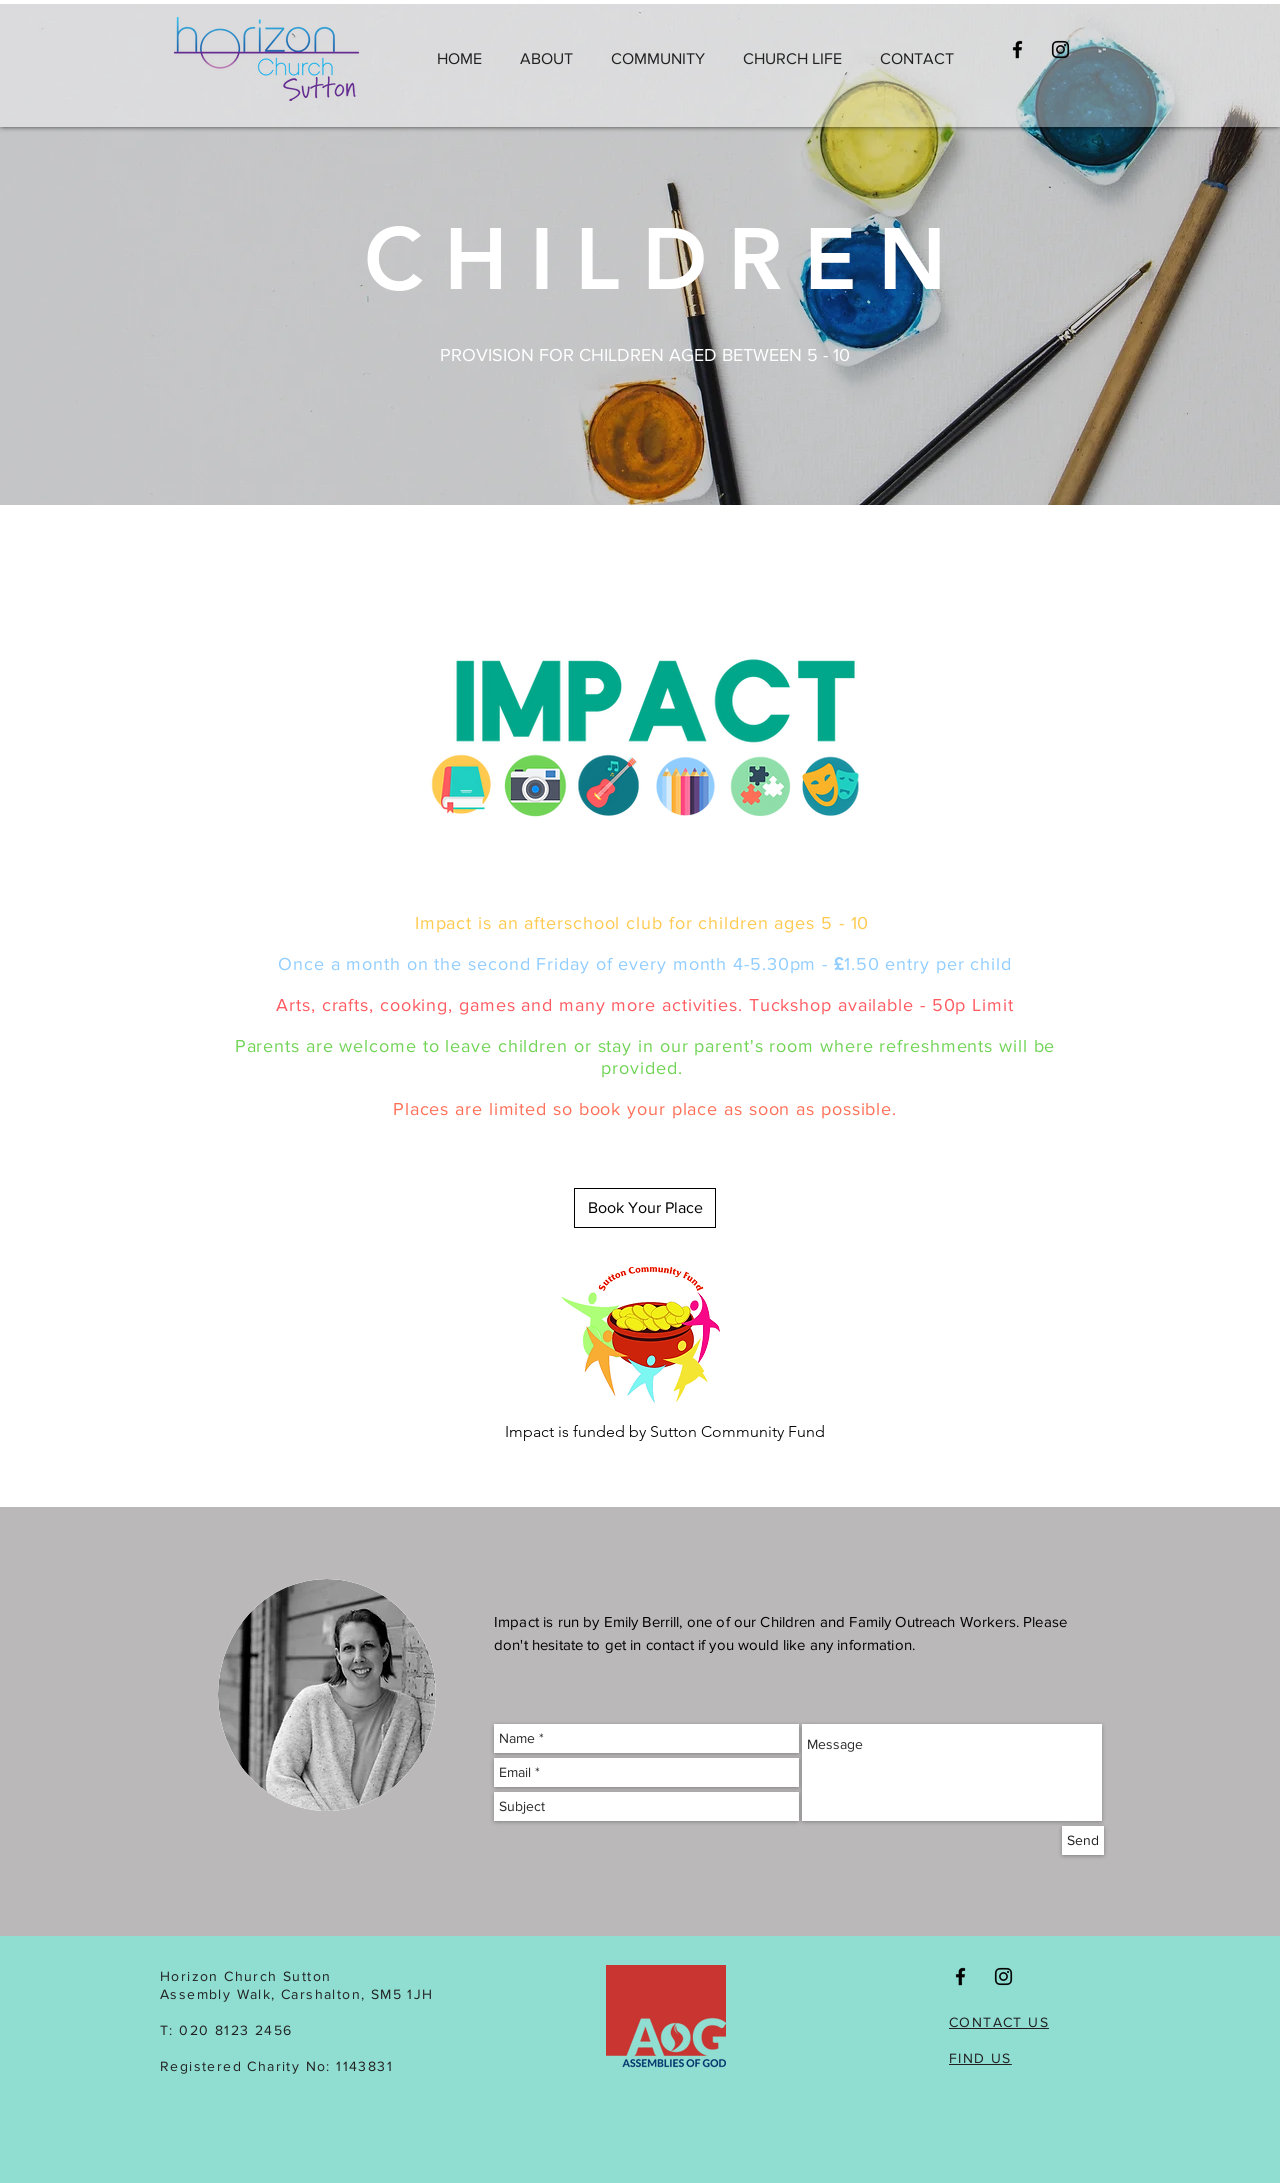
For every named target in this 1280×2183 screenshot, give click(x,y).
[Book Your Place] (645, 1208)
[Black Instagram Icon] (1060, 49)
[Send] (1083, 1840)
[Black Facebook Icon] (1017, 49)
